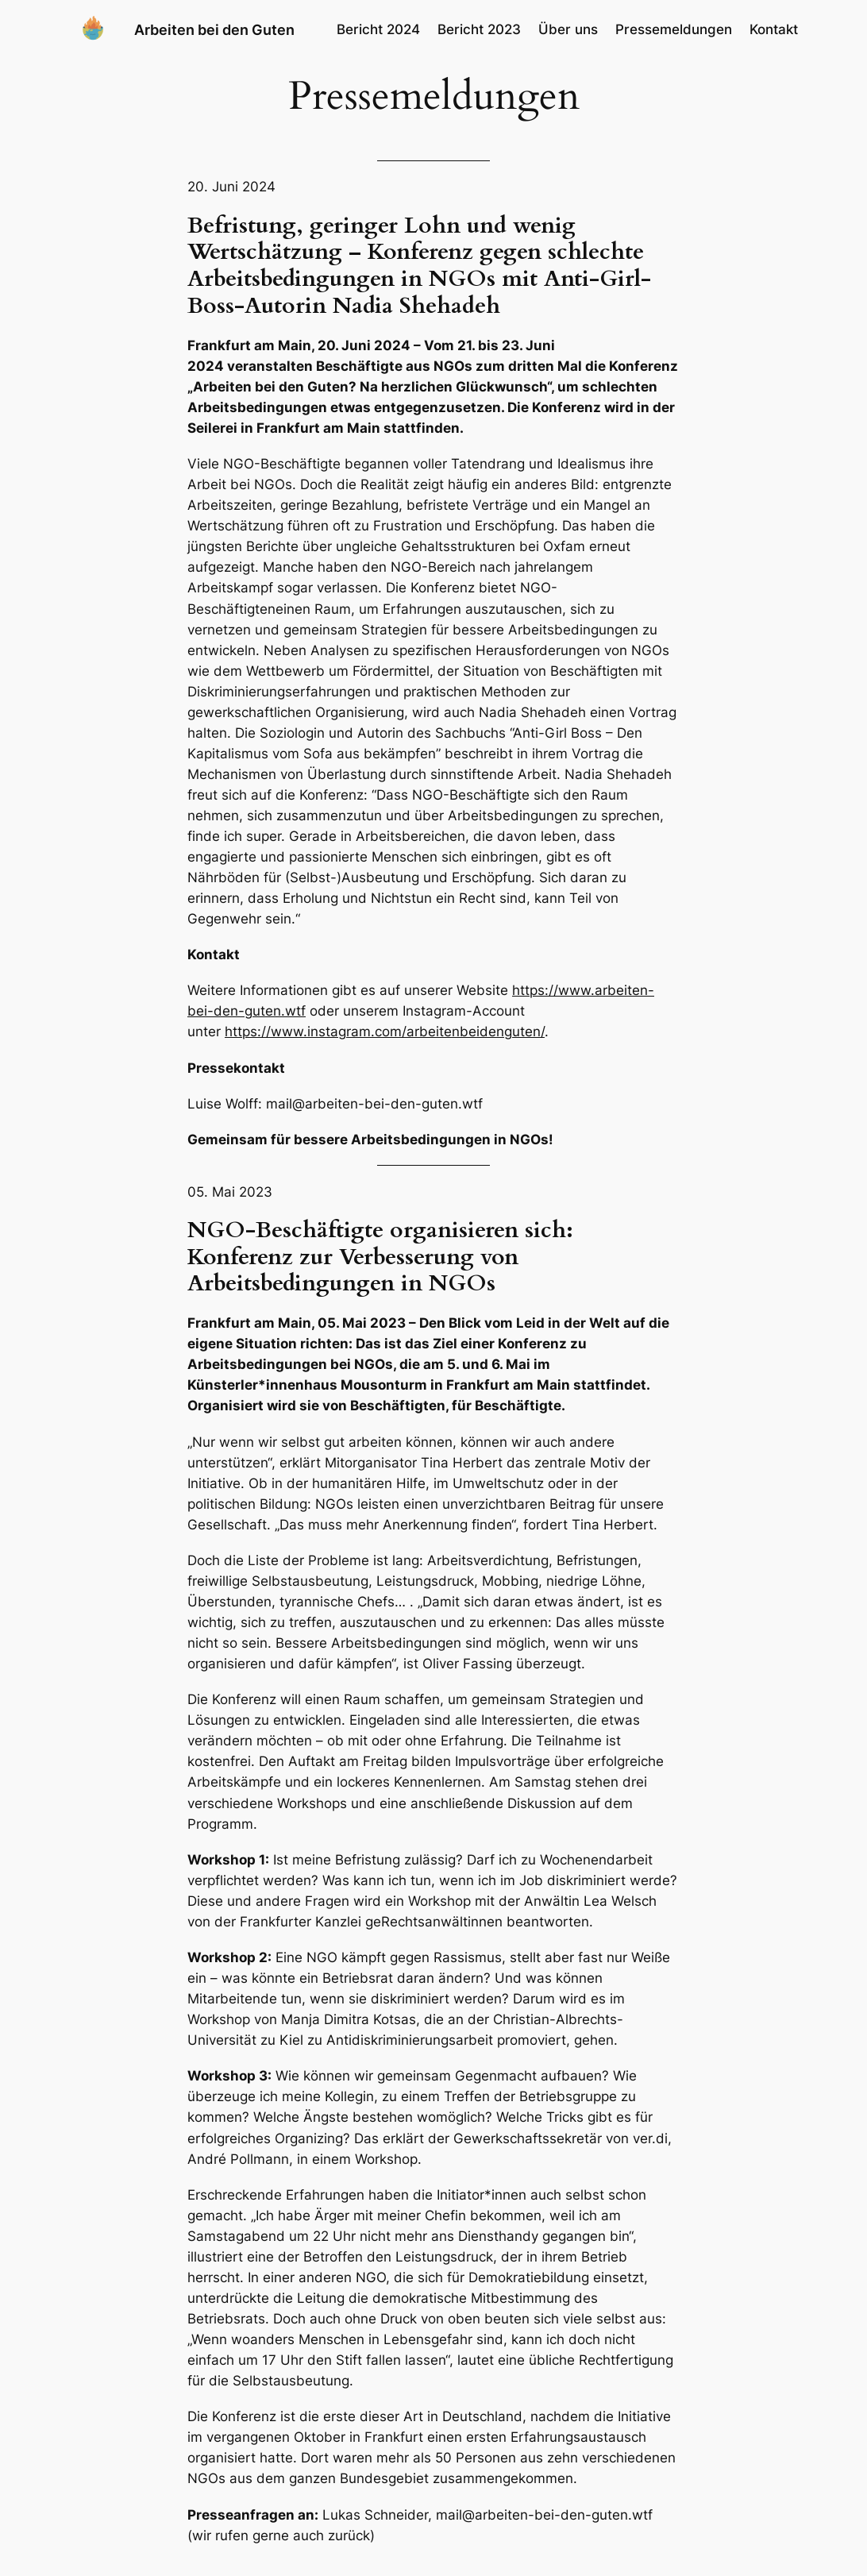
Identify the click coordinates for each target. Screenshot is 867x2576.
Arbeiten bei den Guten (214, 29)
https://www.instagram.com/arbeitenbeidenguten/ (385, 1031)
